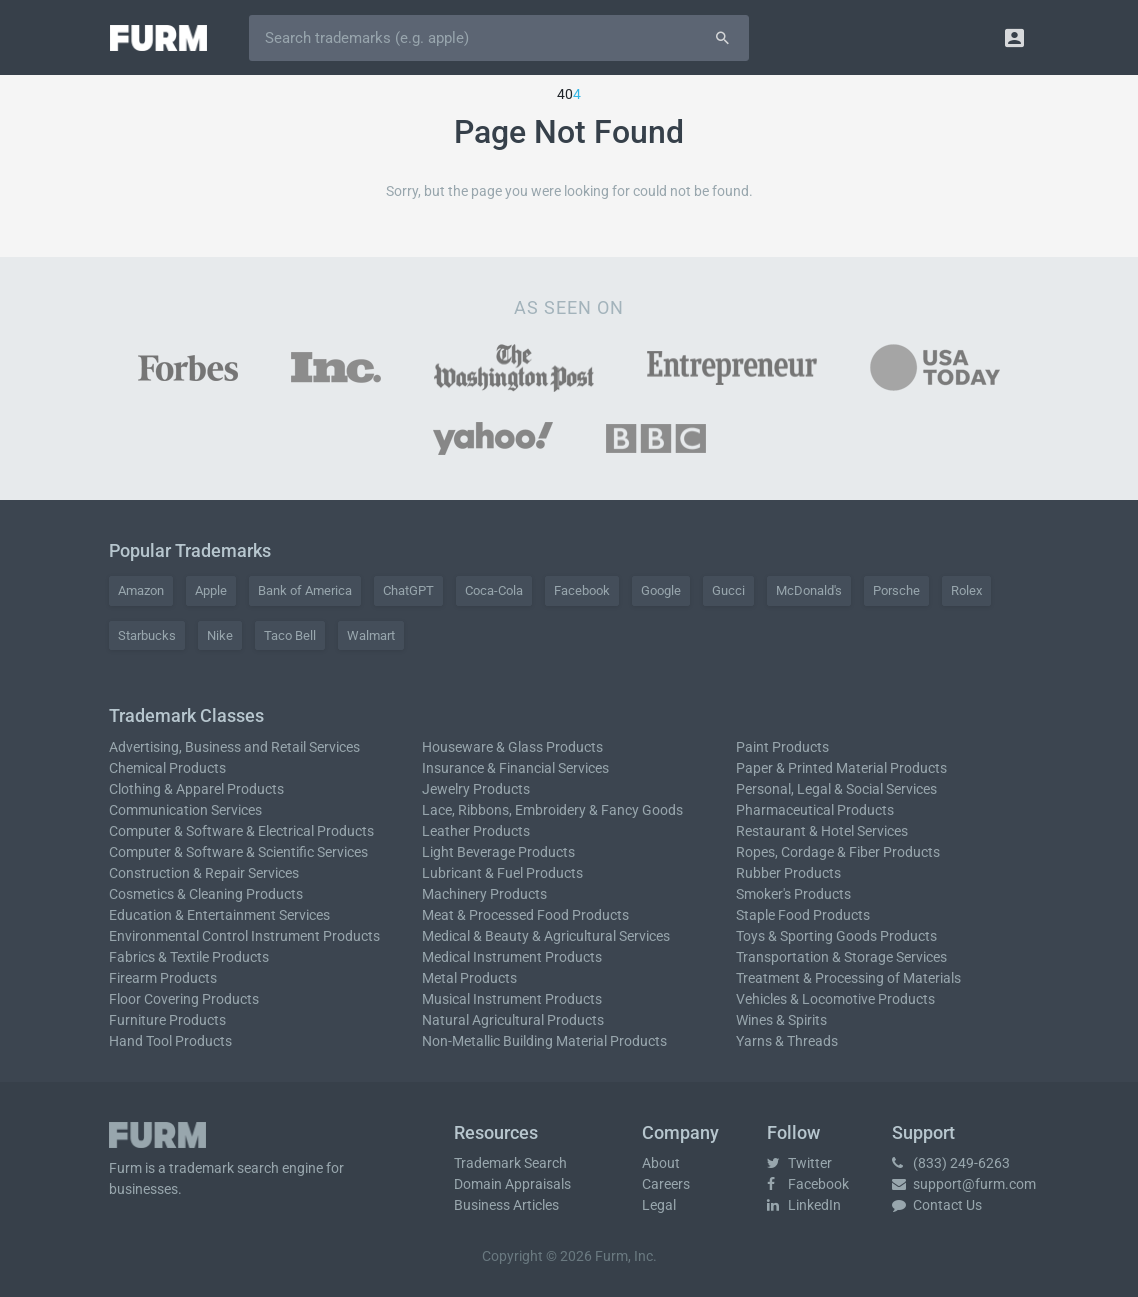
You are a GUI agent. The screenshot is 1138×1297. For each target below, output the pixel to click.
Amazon (141, 590)
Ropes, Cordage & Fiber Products (838, 852)
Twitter (799, 1163)
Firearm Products (163, 978)
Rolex (966, 590)
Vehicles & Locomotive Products (835, 999)
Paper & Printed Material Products (841, 768)
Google (661, 590)
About (661, 1163)
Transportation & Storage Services (841, 957)
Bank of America (305, 590)
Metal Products (469, 978)
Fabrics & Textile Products (189, 957)
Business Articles (506, 1205)
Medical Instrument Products (512, 957)
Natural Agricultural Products (513, 1020)
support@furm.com (964, 1184)
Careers (666, 1184)
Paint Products (782, 747)
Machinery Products (484, 894)
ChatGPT (408, 590)
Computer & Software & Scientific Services (238, 852)
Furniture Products (167, 1020)
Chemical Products (167, 768)
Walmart (371, 635)
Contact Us (937, 1205)
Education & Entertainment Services (219, 915)
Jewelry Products (476, 789)
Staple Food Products (803, 915)
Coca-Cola (494, 590)
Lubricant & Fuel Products (502, 873)
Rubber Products (788, 873)
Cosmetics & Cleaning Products (206, 894)
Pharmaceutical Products (815, 810)
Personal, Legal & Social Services (836, 789)
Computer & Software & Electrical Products (241, 831)
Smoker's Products (793, 894)
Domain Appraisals (512, 1184)
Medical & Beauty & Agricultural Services (546, 936)
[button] (1014, 37)
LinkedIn (804, 1205)
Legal (659, 1205)
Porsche (896, 590)
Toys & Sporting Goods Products (836, 936)
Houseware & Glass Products (512, 747)
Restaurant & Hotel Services (822, 831)
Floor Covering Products (184, 999)
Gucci (728, 590)
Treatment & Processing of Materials (848, 978)
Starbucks (147, 635)
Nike (220, 635)
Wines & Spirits (781, 1020)
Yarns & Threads (787, 1041)
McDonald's (809, 590)
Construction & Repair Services (204, 873)
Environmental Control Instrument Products (244, 936)
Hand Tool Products (170, 1041)
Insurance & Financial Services (515, 768)
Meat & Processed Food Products (525, 915)
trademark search (224, 1168)
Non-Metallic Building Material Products (544, 1041)
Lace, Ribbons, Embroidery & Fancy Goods (552, 810)
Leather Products (476, 831)
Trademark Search (510, 1163)
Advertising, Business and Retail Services (234, 747)
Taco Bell (290, 635)
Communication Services (185, 810)
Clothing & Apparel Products (196, 789)
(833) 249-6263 (951, 1163)
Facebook (582, 590)
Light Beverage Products (498, 852)
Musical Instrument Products (512, 999)
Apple (211, 590)
